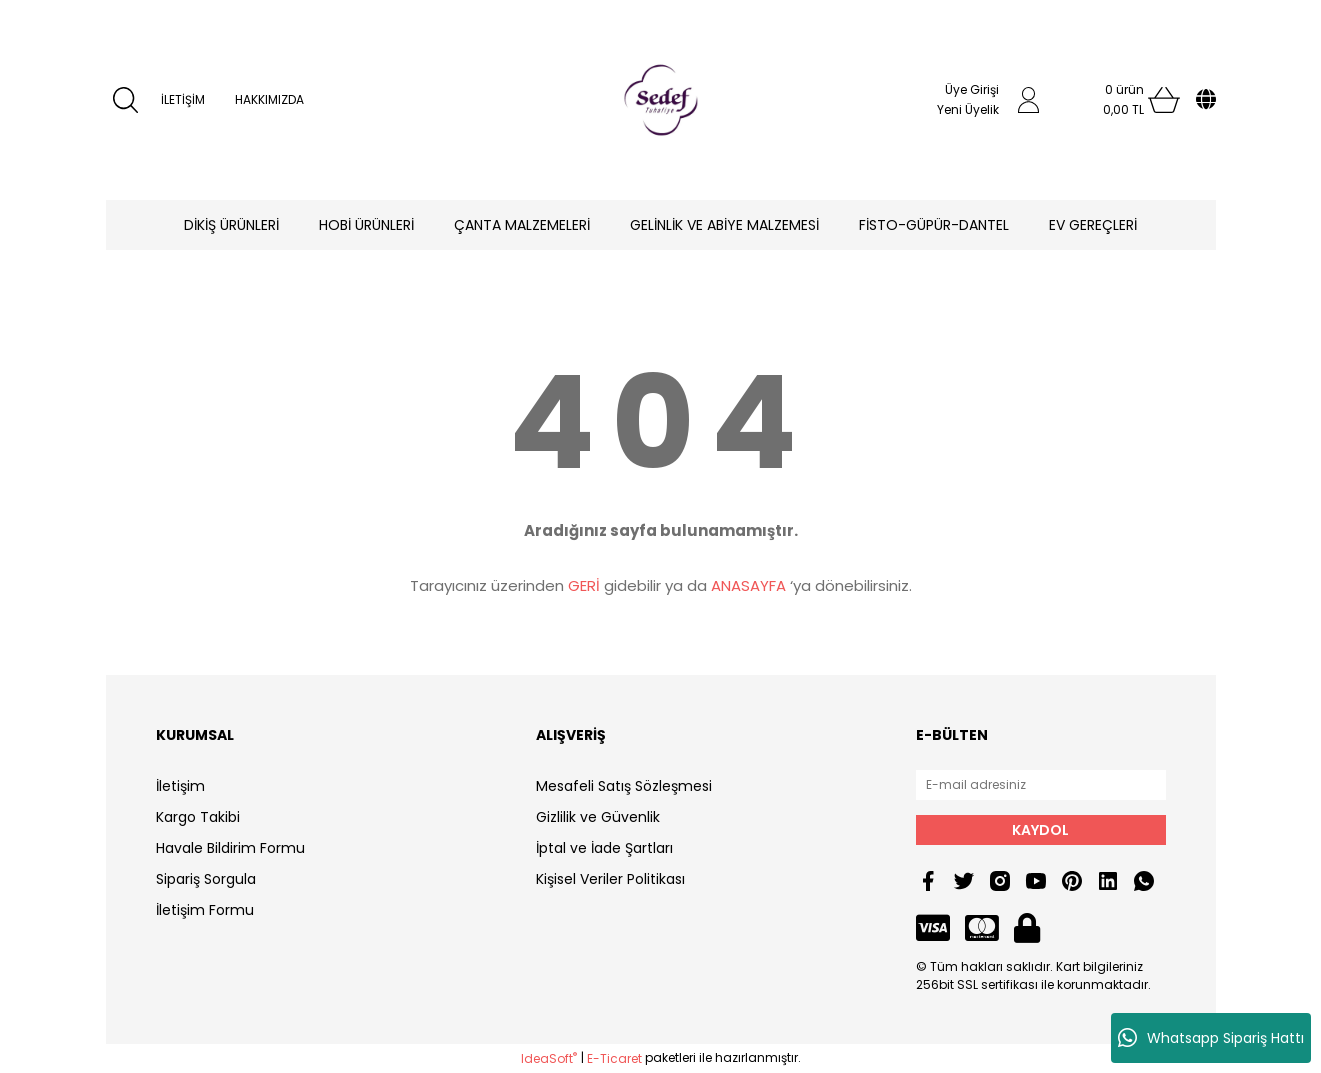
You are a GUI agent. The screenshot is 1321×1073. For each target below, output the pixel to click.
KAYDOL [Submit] (1040, 830)
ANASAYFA (748, 585)
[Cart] (1124, 100)
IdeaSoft (549, 1058)
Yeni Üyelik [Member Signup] (968, 109)
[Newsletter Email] (1041, 785)
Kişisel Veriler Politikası (610, 879)
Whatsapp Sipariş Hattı (1211, 1038)
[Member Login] (1029, 100)
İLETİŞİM (183, 99)
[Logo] (661, 100)
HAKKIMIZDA (269, 99)
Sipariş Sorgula (206, 879)
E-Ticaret (614, 1058)
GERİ (584, 585)
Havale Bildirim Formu (230, 848)
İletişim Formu (205, 910)
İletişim (180, 786)
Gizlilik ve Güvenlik (598, 817)
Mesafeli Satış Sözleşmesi (624, 786)
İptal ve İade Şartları (604, 848)
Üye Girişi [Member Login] (972, 89)
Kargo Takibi (198, 817)
